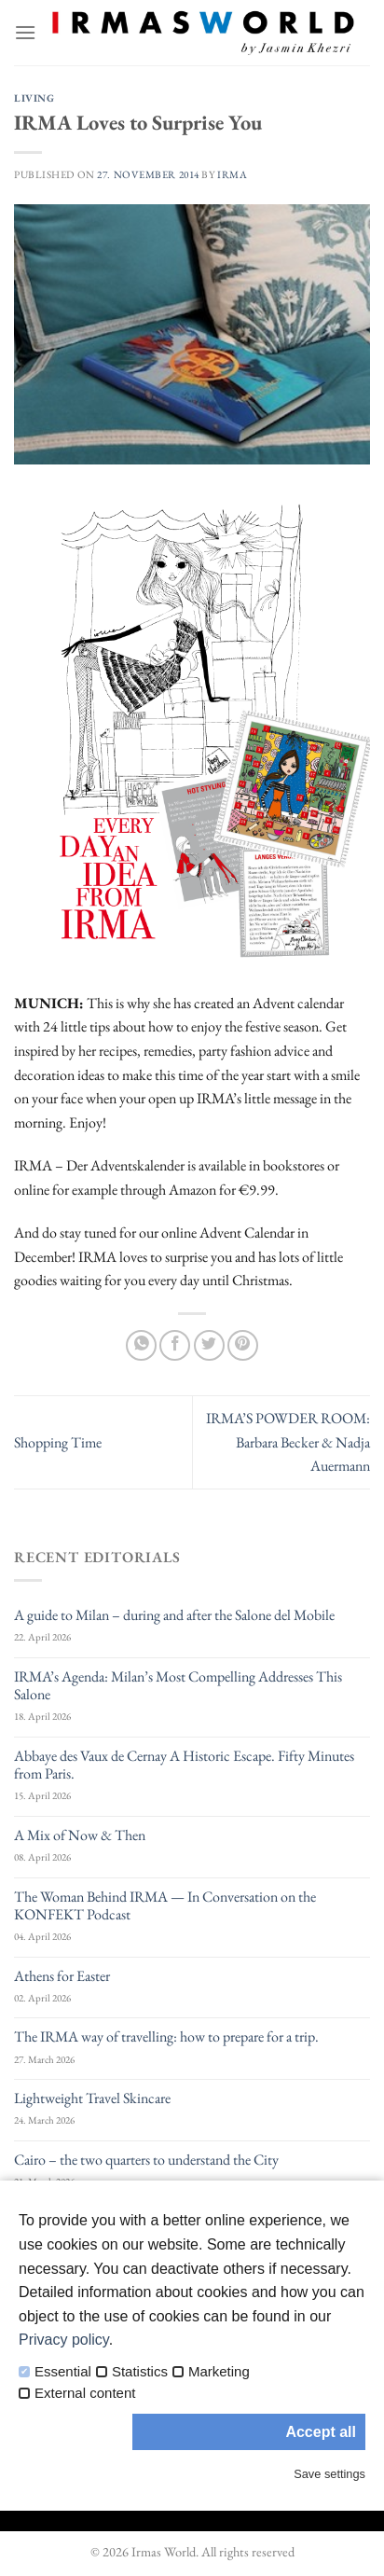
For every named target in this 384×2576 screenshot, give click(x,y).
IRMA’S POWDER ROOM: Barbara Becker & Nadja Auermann (288, 1441)
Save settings (329, 2474)
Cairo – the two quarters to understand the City (146, 2159)
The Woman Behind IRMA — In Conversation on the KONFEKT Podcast (165, 1905)
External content (84, 2393)
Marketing (219, 2371)
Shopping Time (58, 1442)
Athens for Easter (62, 1976)
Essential (62, 2371)
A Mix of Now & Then (79, 1835)
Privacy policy (64, 2339)
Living (34, 97)
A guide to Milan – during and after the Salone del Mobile (174, 1615)
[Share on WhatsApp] (141, 1345)
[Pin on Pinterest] (242, 1345)
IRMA (232, 174)
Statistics (140, 2371)
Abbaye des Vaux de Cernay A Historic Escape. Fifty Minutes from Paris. (184, 1764)
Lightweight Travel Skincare (92, 2098)
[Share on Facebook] (174, 1345)
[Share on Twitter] (209, 1345)
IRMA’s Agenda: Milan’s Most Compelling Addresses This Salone (178, 1685)
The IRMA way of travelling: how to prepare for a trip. (166, 2036)
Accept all (320, 2432)
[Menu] (25, 32)
